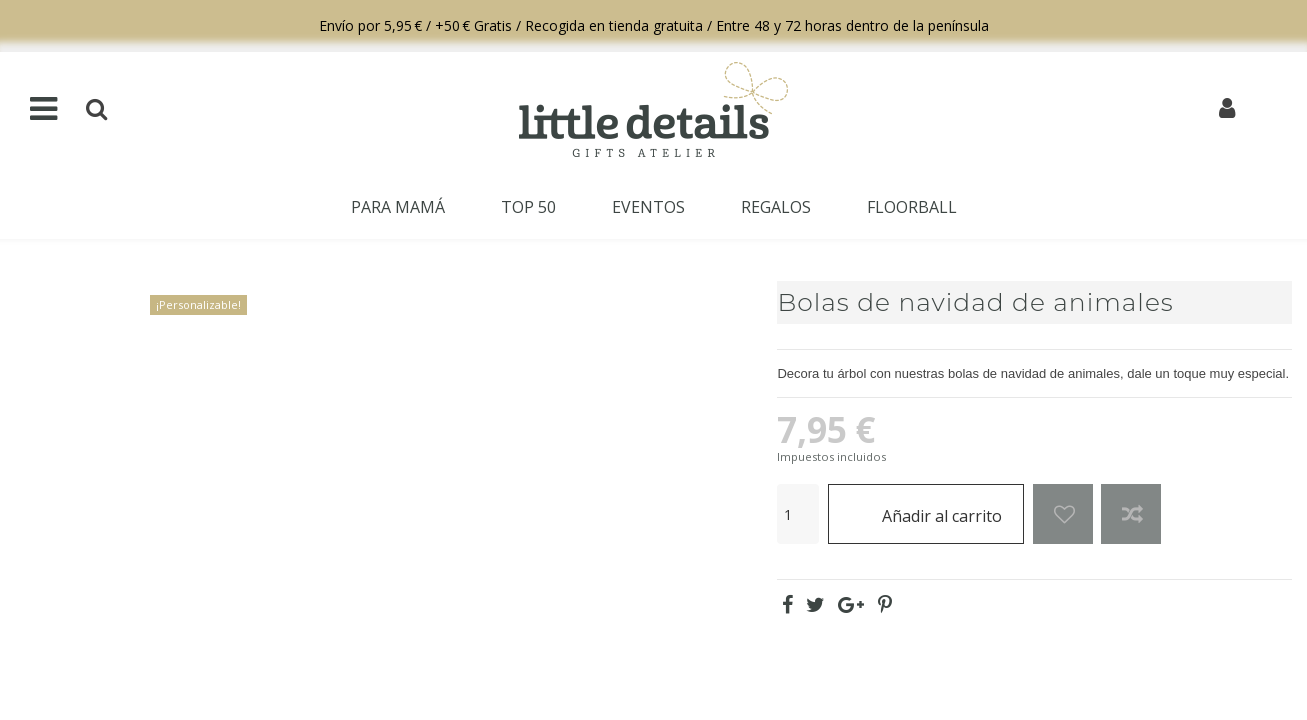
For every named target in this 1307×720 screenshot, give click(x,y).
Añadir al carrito (926, 513)
